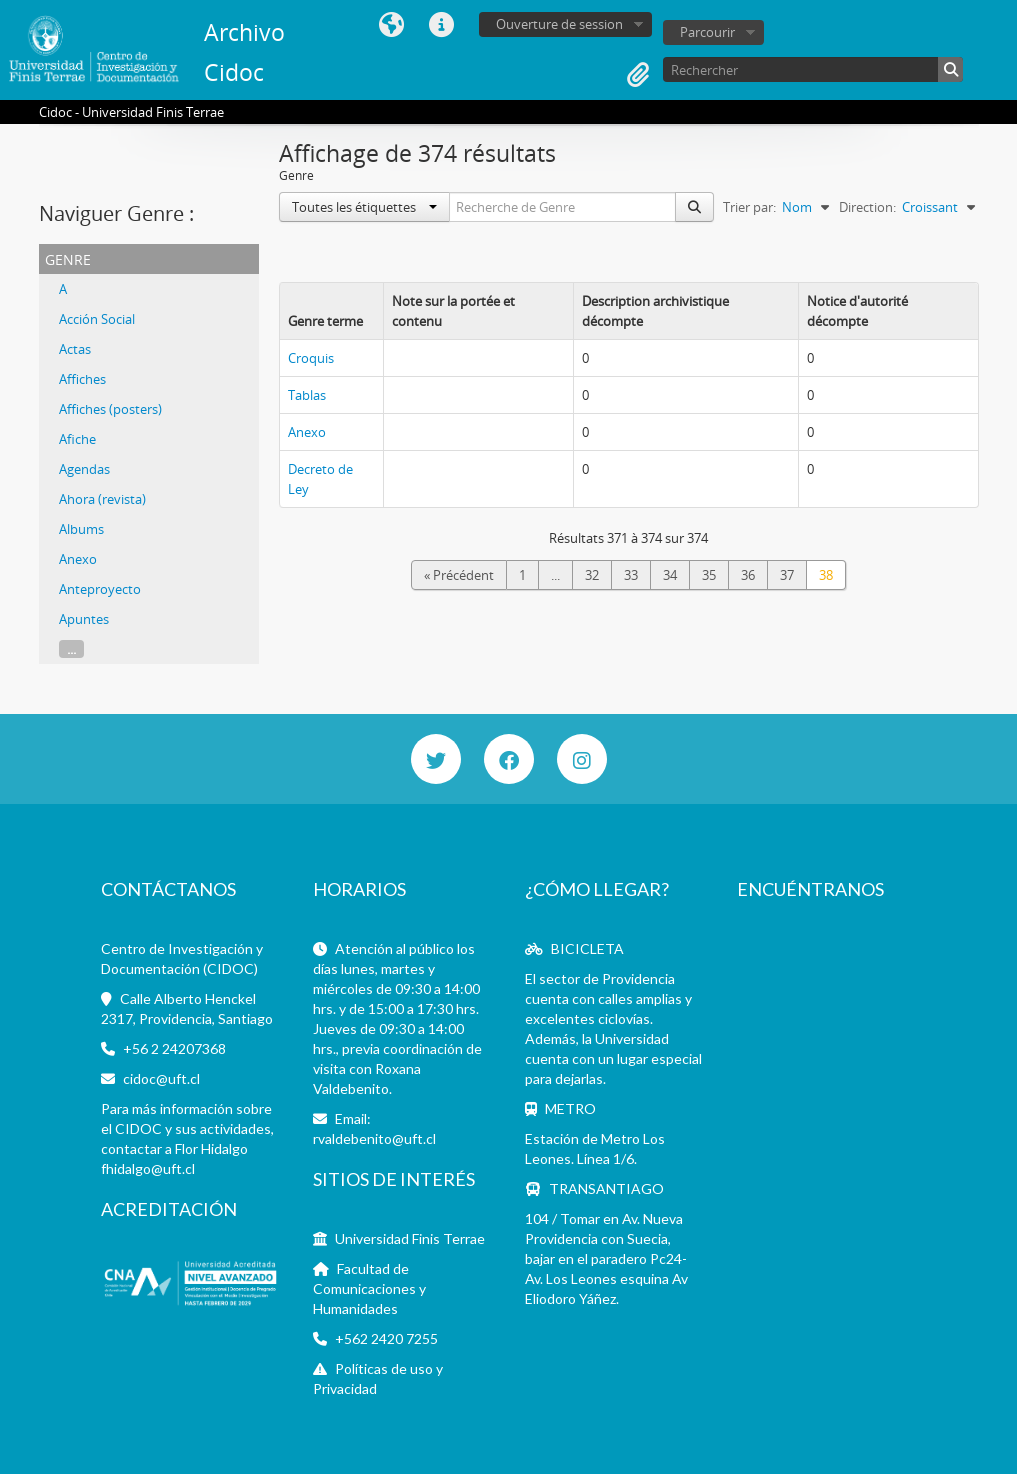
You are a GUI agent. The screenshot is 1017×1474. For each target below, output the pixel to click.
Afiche (77, 439)
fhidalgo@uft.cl (148, 1168)
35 (709, 575)
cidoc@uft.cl (161, 1078)
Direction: (867, 207)
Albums (81, 529)
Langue (392, 25)
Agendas (84, 469)
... (71, 649)
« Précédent (459, 575)
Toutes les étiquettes (364, 207)
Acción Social (97, 319)
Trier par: (749, 207)
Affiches (82, 379)
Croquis (311, 358)
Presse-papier (638, 75)
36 (748, 575)
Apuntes (84, 619)
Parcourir (707, 32)
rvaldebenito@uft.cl (374, 1138)
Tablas (307, 395)
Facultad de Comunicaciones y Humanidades (369, 1288)
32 (592, 575)
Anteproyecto (100, 589)
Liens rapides (442, 25)
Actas (75, 349)
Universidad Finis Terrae (410, 1238)
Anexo (78, 559)
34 (670, 575)
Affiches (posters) (110, 409)
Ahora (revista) (102, 499)
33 (631, 575)
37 (787, 575)
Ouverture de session (559, 24)
